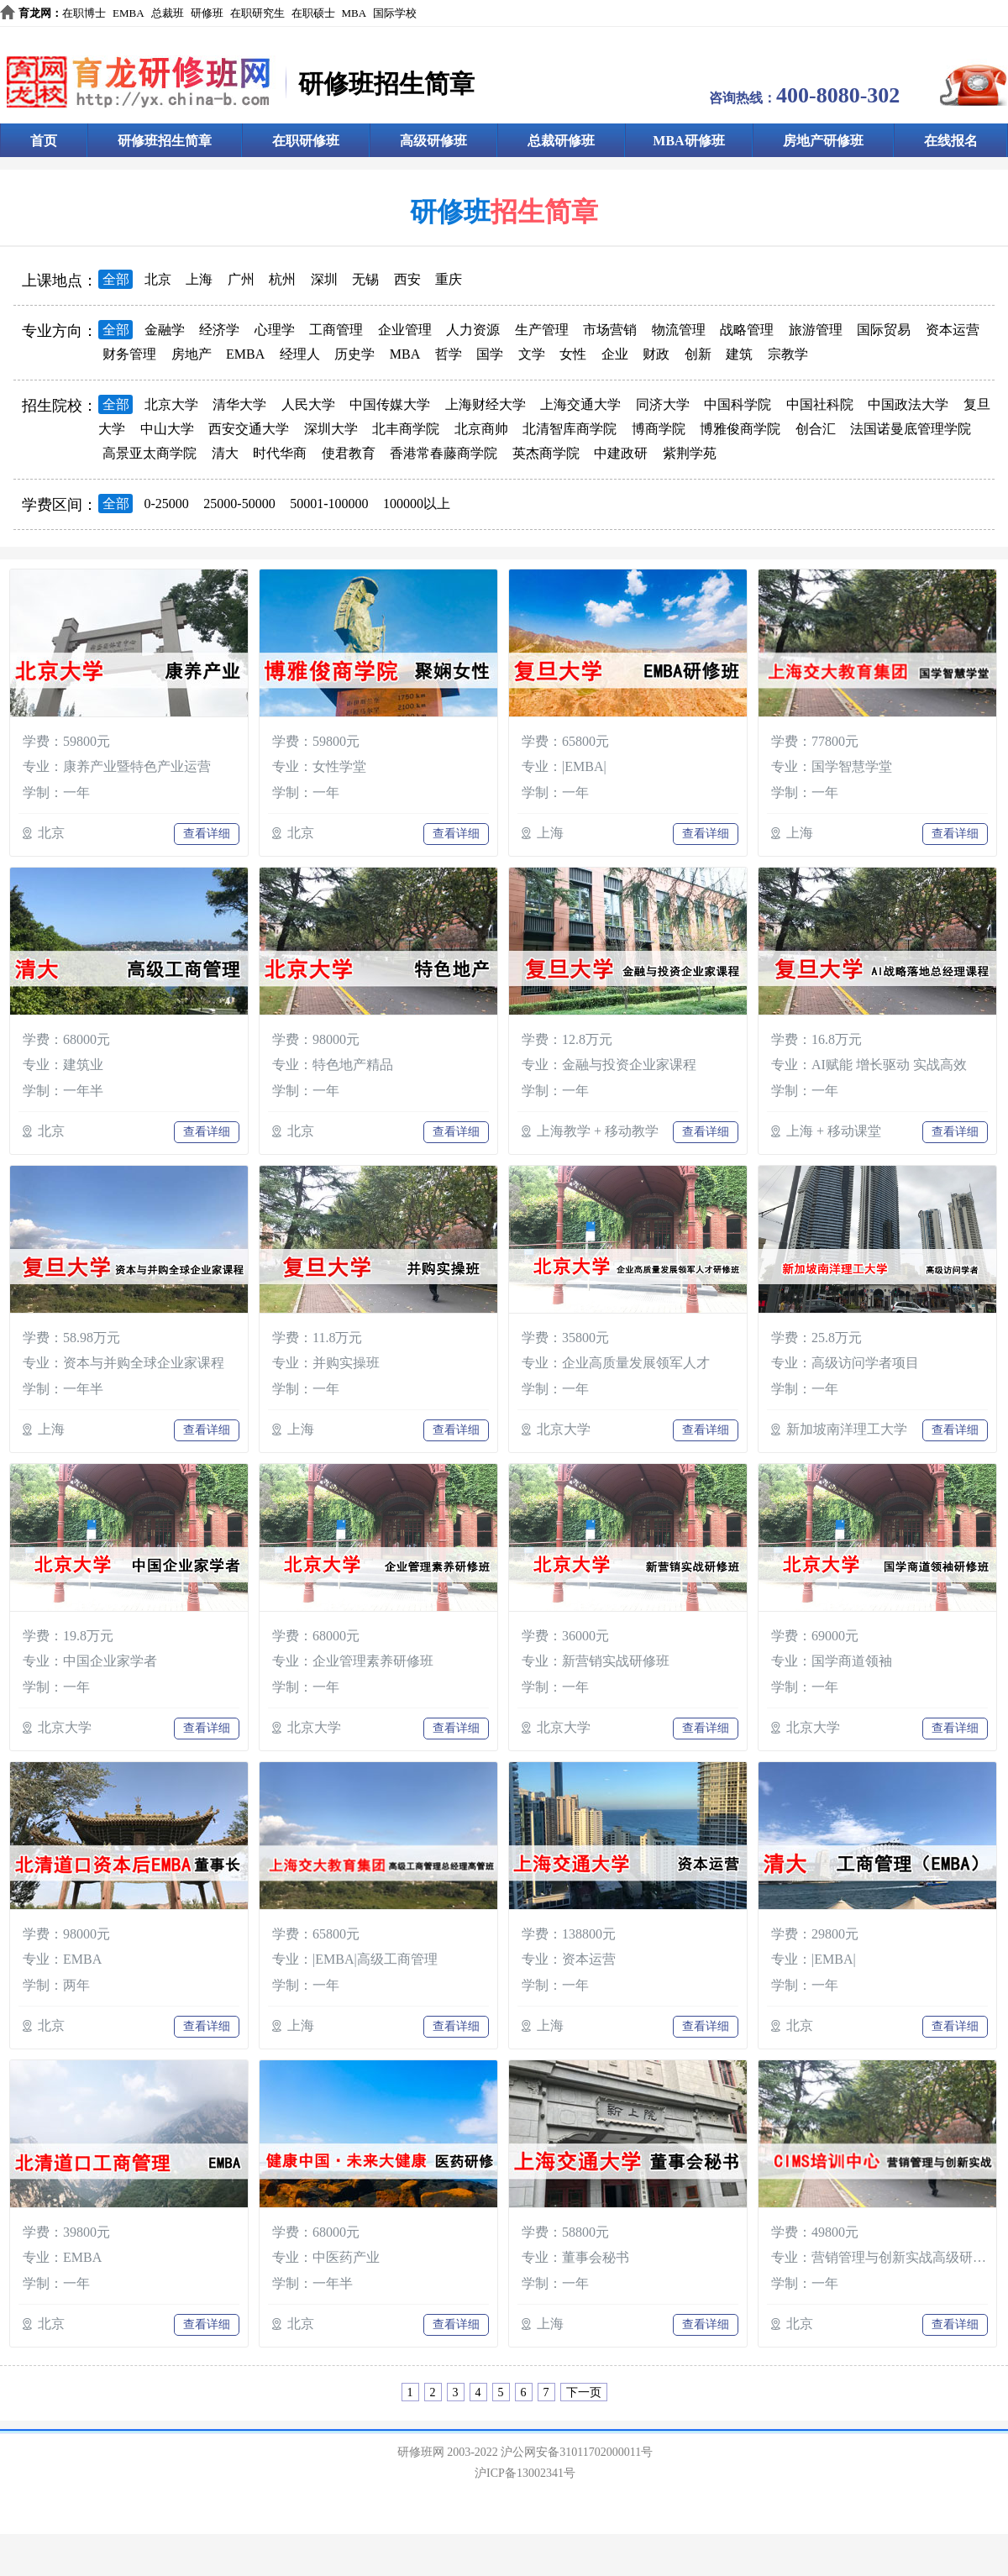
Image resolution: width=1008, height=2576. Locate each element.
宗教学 (788, 354)
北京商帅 (481, 429)
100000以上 (416, 503)
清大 (225, 453)
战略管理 (747, 330)
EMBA (128, 13)
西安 (407, 279)
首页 (43, 141)
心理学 (275, 330)
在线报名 (951, 141)
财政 (656, 354)
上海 (199, 279)
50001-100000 (329, 503)
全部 (115, 279)
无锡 (365, 279)
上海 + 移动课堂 (833, 1131)
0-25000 (166, 503)
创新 (698, 354)
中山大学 (167, 429)
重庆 (448, 279)
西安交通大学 (248, 429)
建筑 (739, 354)
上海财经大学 (485, 404)
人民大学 (308, 404)
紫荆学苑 (690, 453)
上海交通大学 (580, 404)
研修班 (207, 13)
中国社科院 (819, 404)
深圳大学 (331, 429)
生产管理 (542, 330)
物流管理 (679, 330)
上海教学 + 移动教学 (598, 1131)
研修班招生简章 (165, 141)
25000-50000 (239, 503)
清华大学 (239, 404)
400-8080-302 (838, 95)
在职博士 (84, 13)
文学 (531, 354)
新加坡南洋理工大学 (846, 1429)
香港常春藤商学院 (443, 453)
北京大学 (171, 404)
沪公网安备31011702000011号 (577, 2452)
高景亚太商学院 (149, 453)
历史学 (354, 354)
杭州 (282, 279)
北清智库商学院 (569, 429)
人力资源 (473, 330)
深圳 (324, 279)
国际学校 (395, 13)
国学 (489, 354)
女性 (572, 354)
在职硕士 (313, 13)
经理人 (300, 354)
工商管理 (336, 330)
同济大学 (663, 404)
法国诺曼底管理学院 (910, 429)
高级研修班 (433, 141)
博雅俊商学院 (740, 429)
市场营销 (610, 330)
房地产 (191, 354)
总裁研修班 (561, 141)
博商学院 (658, 429)
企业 (614, 354)
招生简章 (544, 212)
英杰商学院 (546, 453)
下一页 (583, 2392)
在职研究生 (257, 13)
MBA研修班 (688, 141)
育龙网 (34, 13)
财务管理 (129, 354)
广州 (241, 279)
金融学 (164, 330)
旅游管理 (816, 330)
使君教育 (348, 453)
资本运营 (952, 330)
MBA (354, 13)
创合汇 (815, 429)
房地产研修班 (823, 141)
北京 (157, 279)
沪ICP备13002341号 (525, 2473)
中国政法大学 (908, 404)
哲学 (448, 354)
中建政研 (621, 453)
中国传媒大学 (389, 404)
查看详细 (206, 833)
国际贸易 (884, 330)
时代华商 (280, 453)
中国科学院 (737, 404)
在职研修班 (305, 141)
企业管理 (405, 330)
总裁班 (167, 13)
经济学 (219, 330)
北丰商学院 (405, 429)
